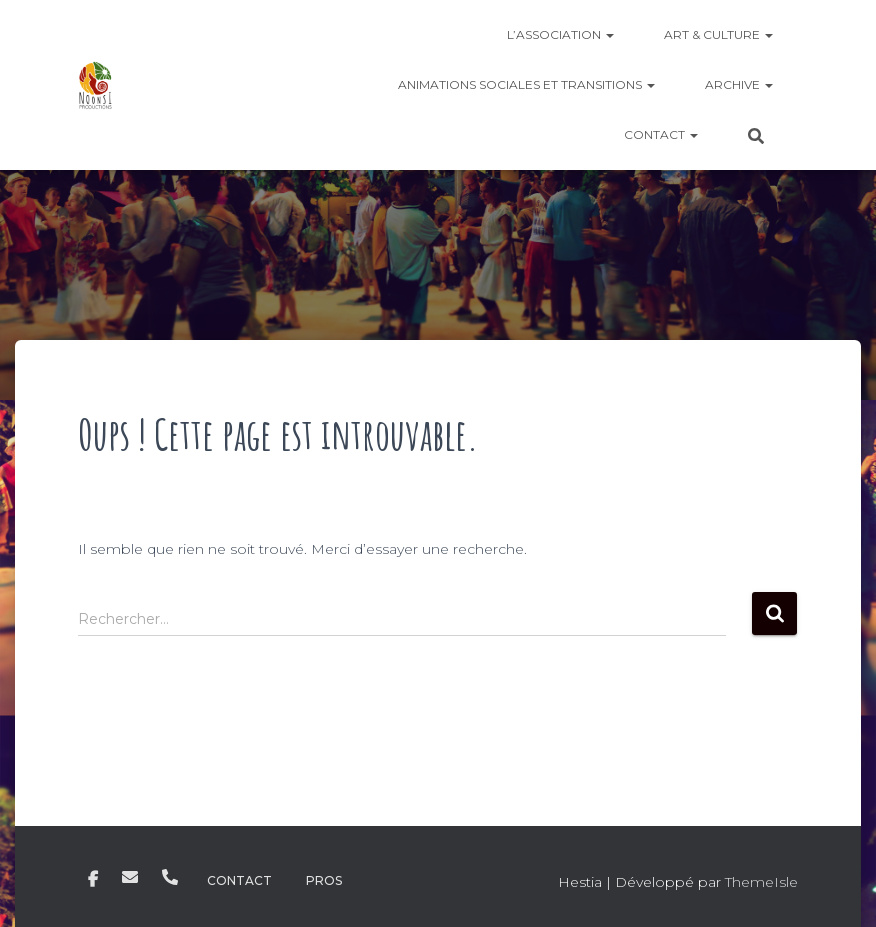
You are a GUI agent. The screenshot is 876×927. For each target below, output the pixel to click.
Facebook (93, 880)
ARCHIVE (739, 84)
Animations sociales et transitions (526, 84)
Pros (324, 880)
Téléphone (170, 877)
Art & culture (718, 34)
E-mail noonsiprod (130, 877)
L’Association (560, 34)
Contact (661, 134)
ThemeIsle (761, 882)
